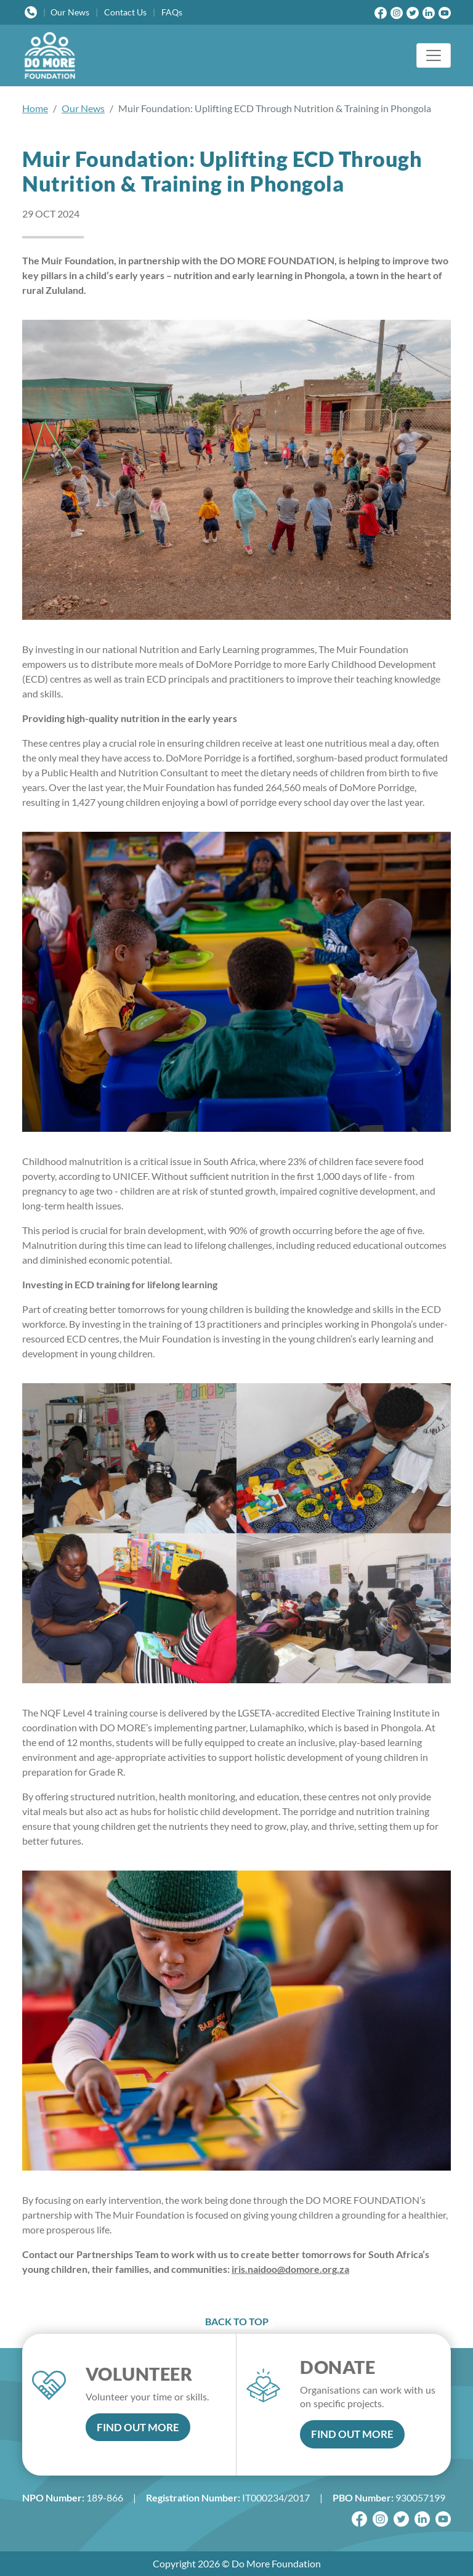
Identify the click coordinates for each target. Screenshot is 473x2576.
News (70, 12)
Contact (125, 12)
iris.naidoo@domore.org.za (290, 2269)
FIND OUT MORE (138, 2427)
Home (35, 108)
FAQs (171, 12)
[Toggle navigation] (433, 55)
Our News (83, 108)
